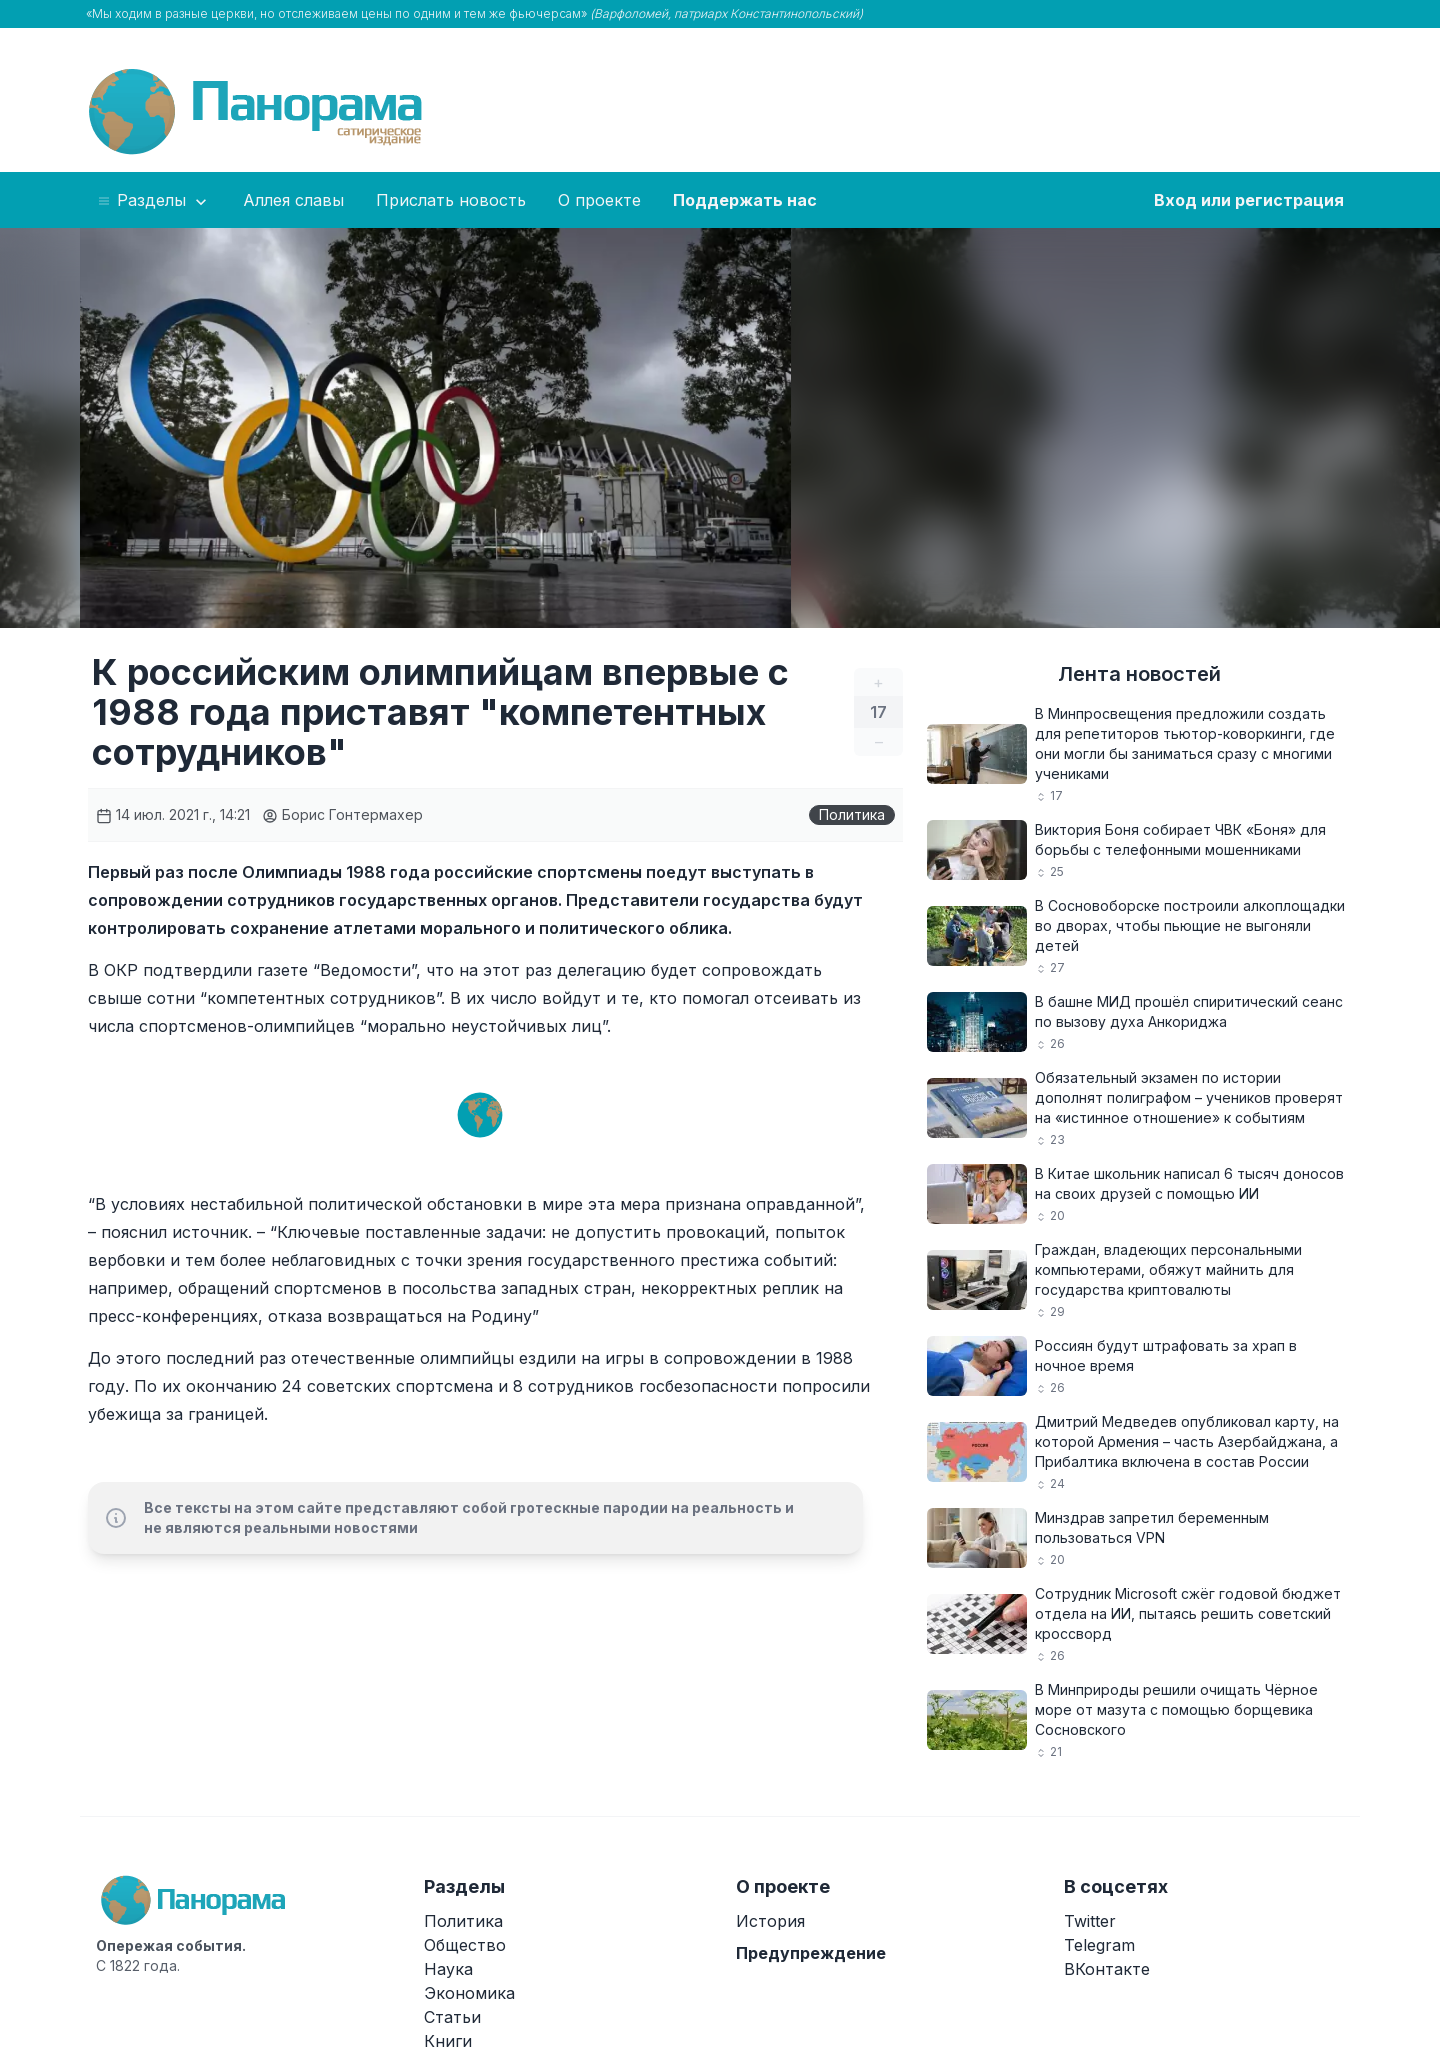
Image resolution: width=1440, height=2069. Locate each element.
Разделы (153, 201)
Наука (448, 1969)
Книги (448, 2041)
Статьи (452, 2017)
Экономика (469, 1993)
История (770, 1921)
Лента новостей (1139, 674)
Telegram (1099, 1945)
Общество (465, 1945)
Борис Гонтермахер (342, 814)
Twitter (1090, 1921)
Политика (852, 814)
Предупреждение (811, 1953)
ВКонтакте (1107, 1969)
